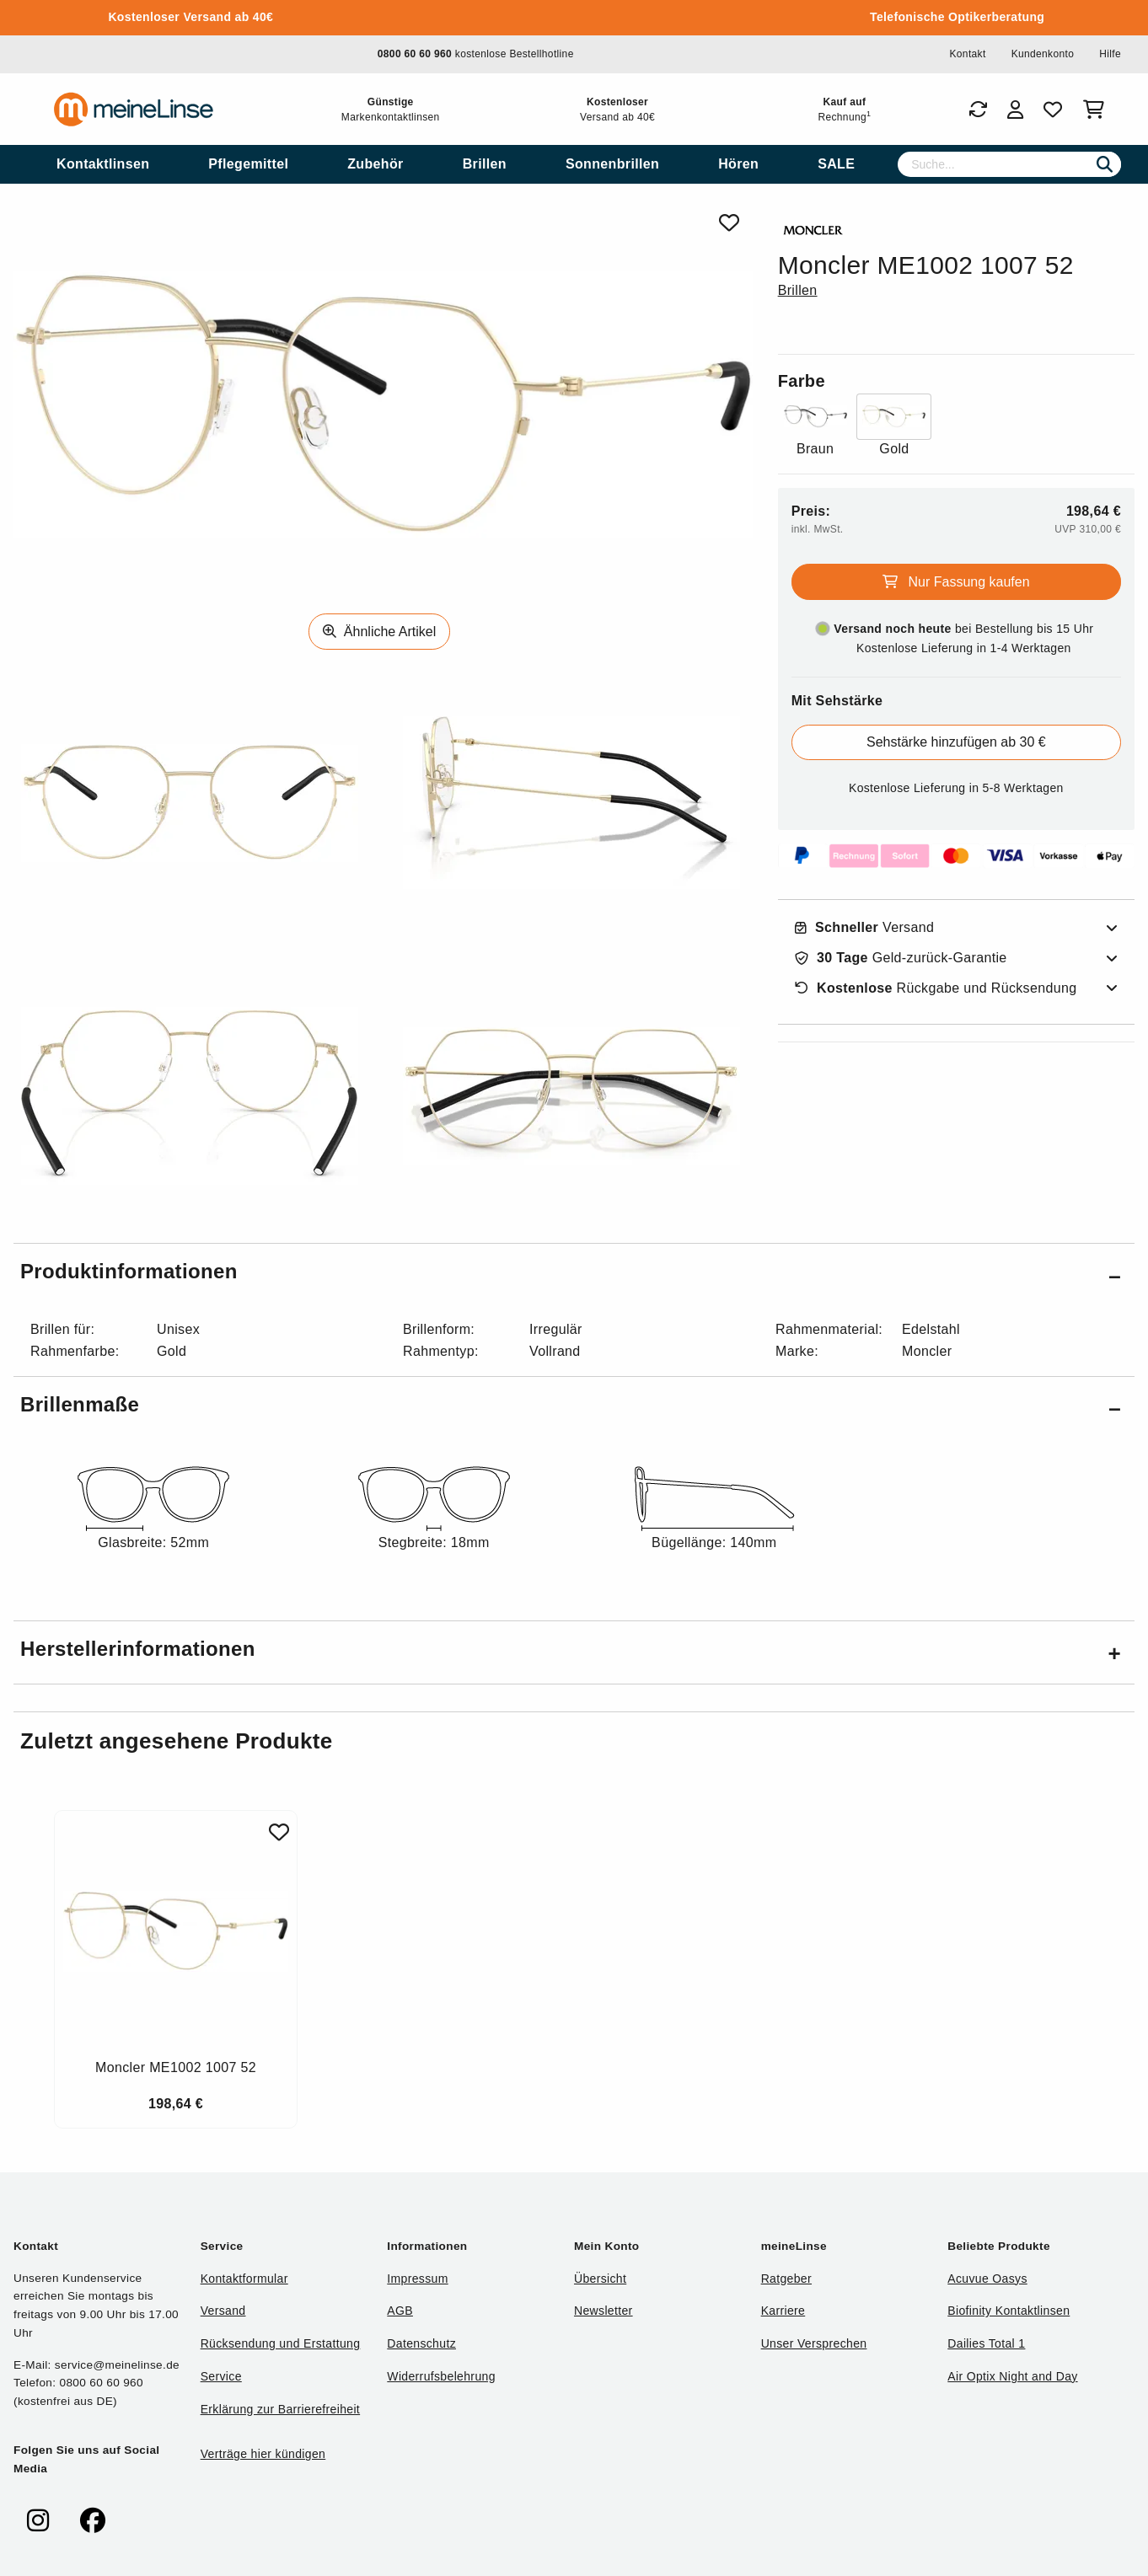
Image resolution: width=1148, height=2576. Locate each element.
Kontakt (967, 54)
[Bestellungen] (977, 109)
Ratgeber (786, 2278)
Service (221, 2376)
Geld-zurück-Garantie (901, 958)
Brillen (798, 290)
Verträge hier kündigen (263, 2454)
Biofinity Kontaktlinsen (1008, 2310)
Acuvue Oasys (987, 2278)
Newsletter (603, 2310)
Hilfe (1110, 54)
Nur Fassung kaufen (956, 582)
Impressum (417, 2278)
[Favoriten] (1052, 109)
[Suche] (1009, 164)
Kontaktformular (244, 2278)
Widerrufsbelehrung (441, 2376)
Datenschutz (421, 2343)
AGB (400, 2310)
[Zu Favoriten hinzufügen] (279, 1832)
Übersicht (600, 2278)
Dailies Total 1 (986, 2343)
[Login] (1015, 109)
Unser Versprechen (814, 2343)
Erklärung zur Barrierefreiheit (280, 2409)
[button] (574, 1274)
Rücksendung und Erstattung (281, 2343)
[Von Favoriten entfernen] (729, 222)
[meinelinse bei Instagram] (37, 2520)
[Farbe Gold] (893, 427)
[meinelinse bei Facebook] (93, 2520)
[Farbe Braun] (815, 427)
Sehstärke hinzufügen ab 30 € (956, 742)
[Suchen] (1104, 164)
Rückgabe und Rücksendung (936, 988)
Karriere (783, 2310)
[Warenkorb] (1097, 109)
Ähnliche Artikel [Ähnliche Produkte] (379, 631)
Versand (865, 928)
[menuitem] (103, 164)
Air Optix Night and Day (1012, 2376)
